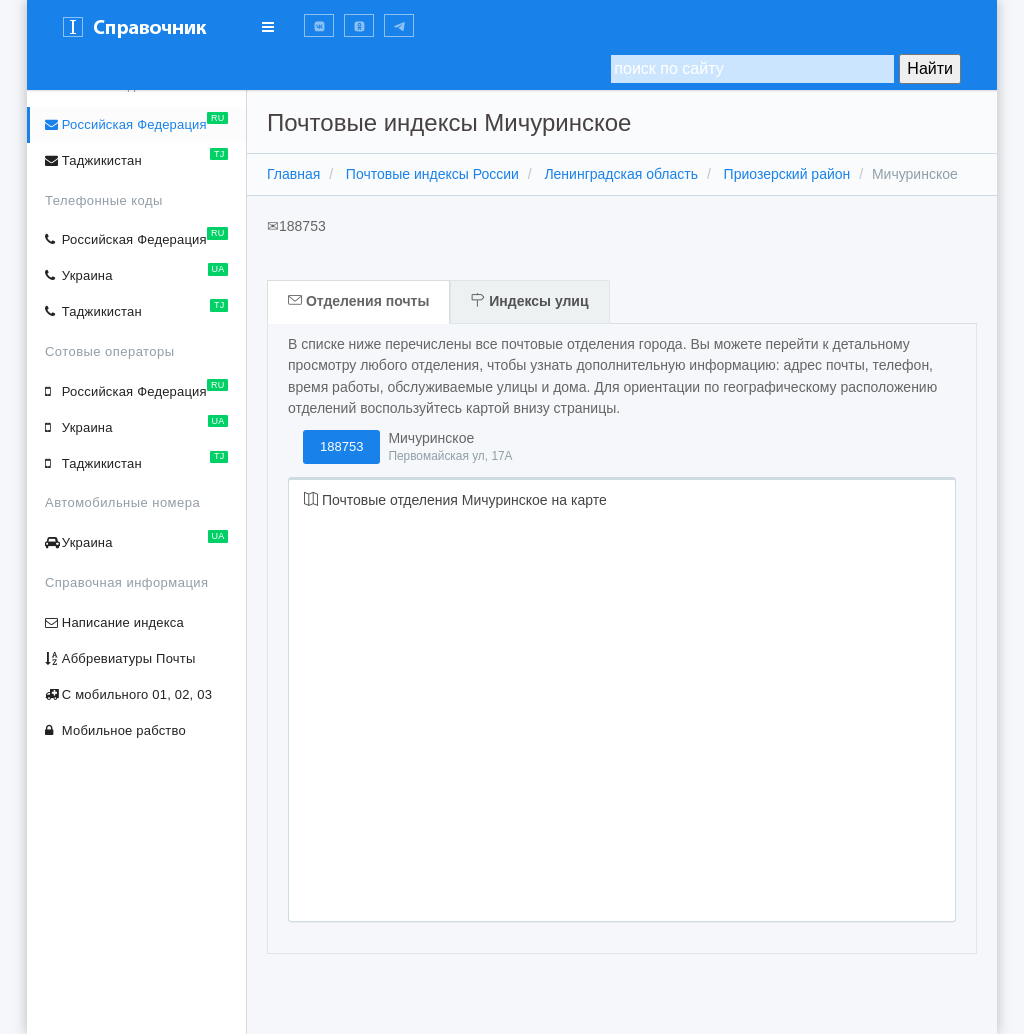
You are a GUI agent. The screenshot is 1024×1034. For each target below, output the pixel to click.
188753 (341, 446)
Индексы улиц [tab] (529, 301)
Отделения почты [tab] (358, 301)
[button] (319, 25)
